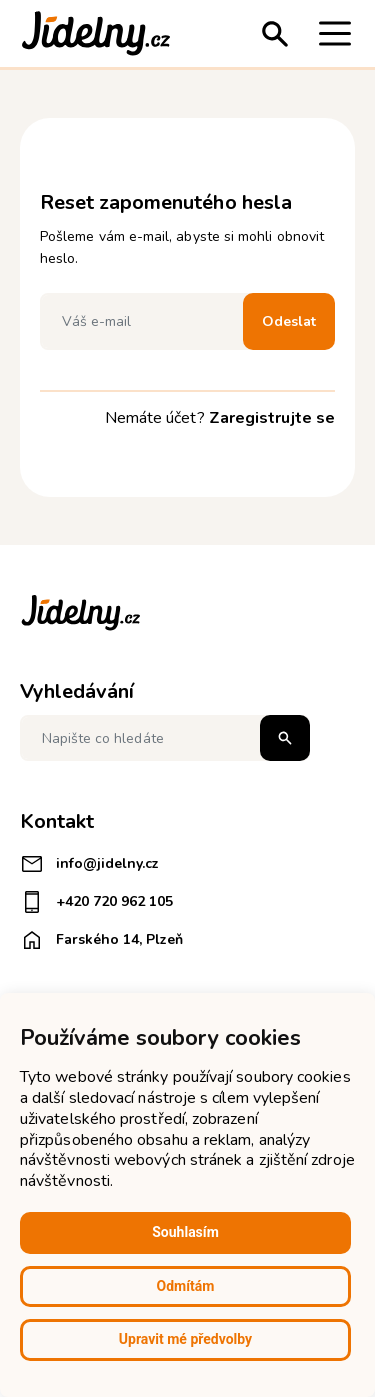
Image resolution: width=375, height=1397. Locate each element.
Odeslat (289, 321)
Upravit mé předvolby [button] (185, 1339)
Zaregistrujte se (272, 418)
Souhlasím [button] (185, 1232)
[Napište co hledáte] (165, 738)
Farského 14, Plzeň (101, 940)
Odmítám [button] (186, 1286)
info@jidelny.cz (89, 864)
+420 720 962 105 (96, 902)
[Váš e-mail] (146, 321)
